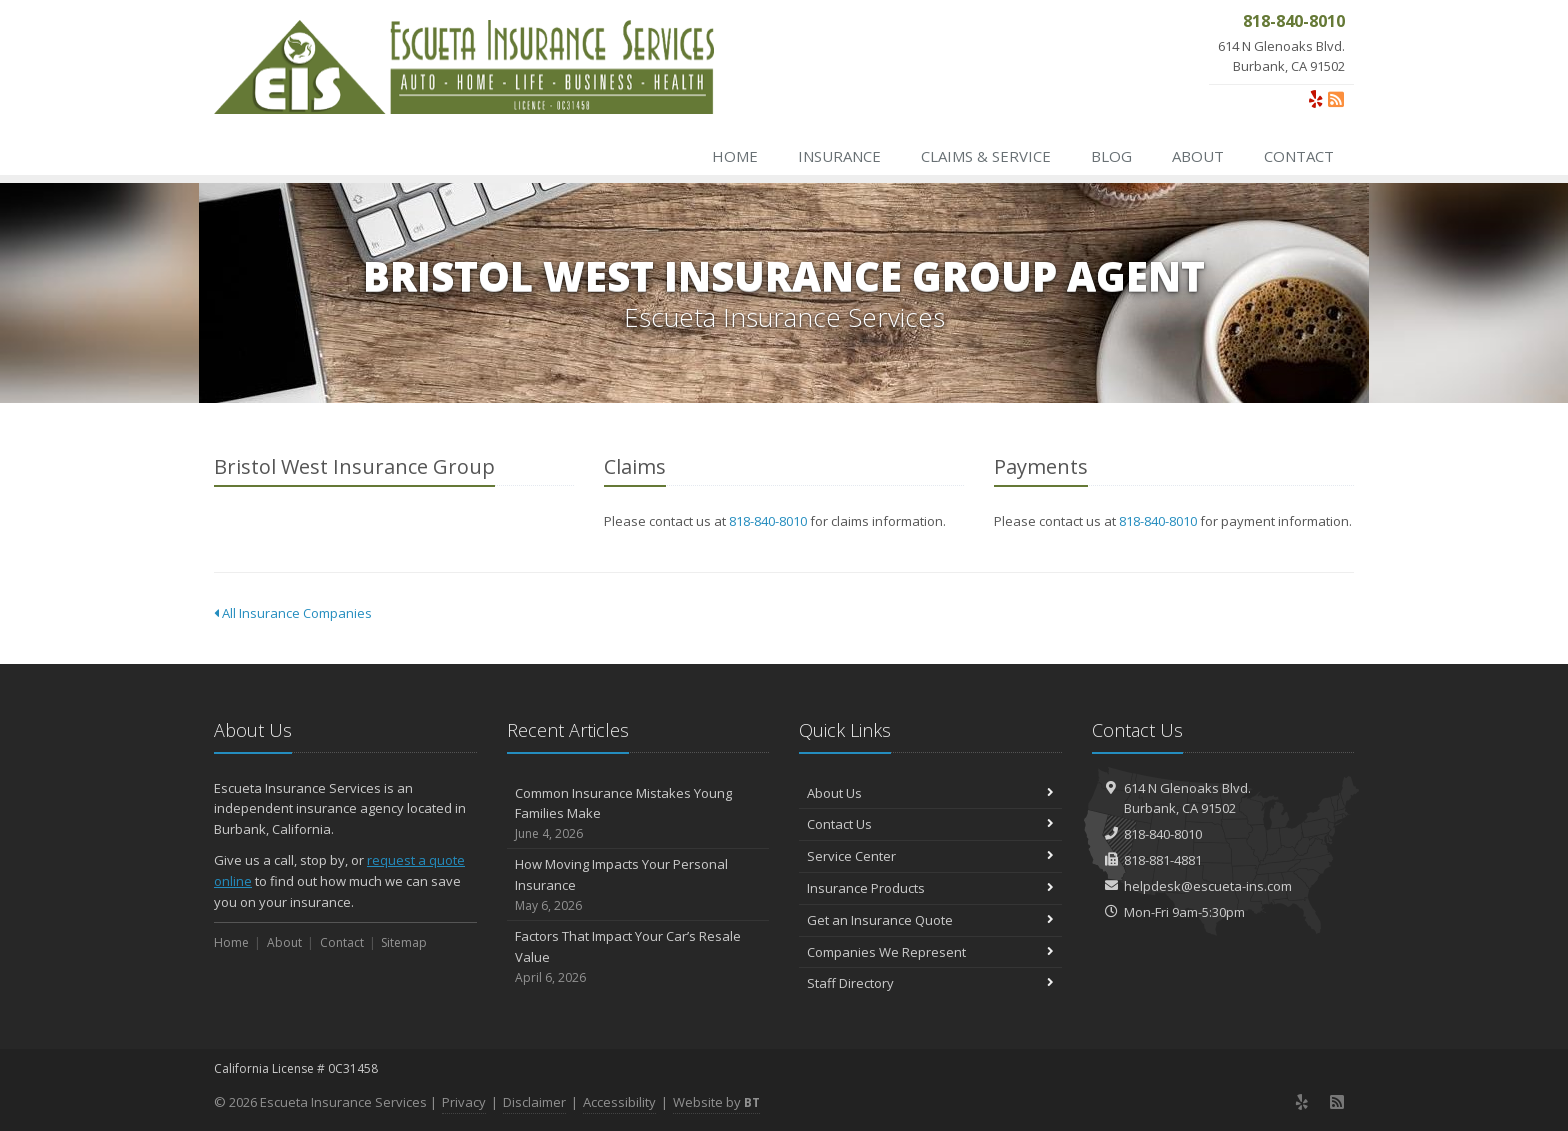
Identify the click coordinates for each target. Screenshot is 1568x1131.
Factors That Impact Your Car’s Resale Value (638, 957)
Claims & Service (986, 156)
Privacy (464, 1102)
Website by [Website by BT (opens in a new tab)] (716, 1102)
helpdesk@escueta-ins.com (1208, 886)
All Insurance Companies (293, 613)
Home (735, 156)
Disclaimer (534, 1102)
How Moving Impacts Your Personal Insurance (638, 885)
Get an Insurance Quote (930, 920)
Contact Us (930, 824)
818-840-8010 (768, 521)
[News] (1336, 99)
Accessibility (619, 1102)
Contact (1299, 156)
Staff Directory (930, 983)
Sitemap (404, 942)
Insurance (839, 156)
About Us (930, 793)
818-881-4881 (1163, 860)
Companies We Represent (930, 952)
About (1198, 156)
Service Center (930, 856)
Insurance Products (930, 888)
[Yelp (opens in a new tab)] (1316, 99)
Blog (1111, 156)
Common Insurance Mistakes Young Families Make (638, 814)
